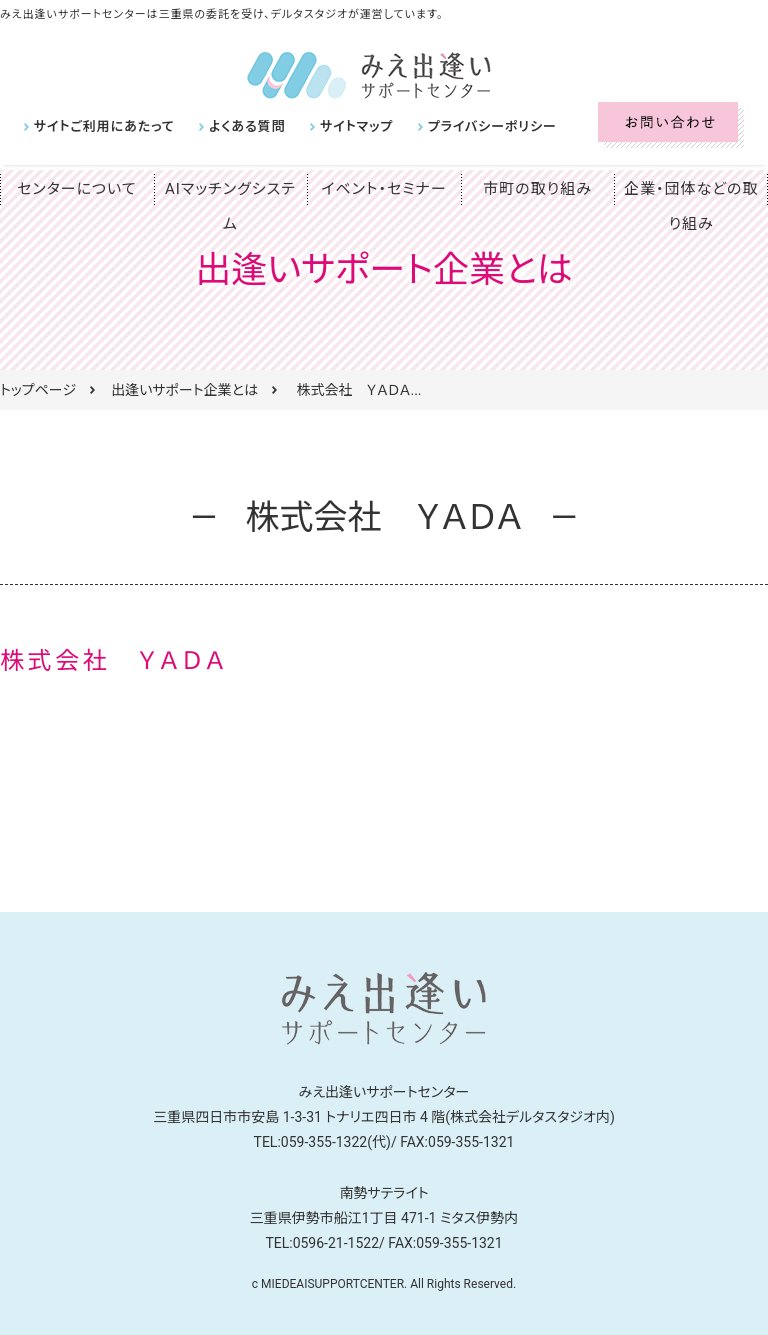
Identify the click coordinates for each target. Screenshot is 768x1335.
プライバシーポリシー (463, 126)
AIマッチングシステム (230, 189)
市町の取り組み (538, 189)
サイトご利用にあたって (99, 126)
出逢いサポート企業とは (184, 390)
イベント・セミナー (384, 189)
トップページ (38, 390)
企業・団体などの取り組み (691, 206)
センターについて (77, 189)
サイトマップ (336, 126)
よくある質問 (233, 126)
